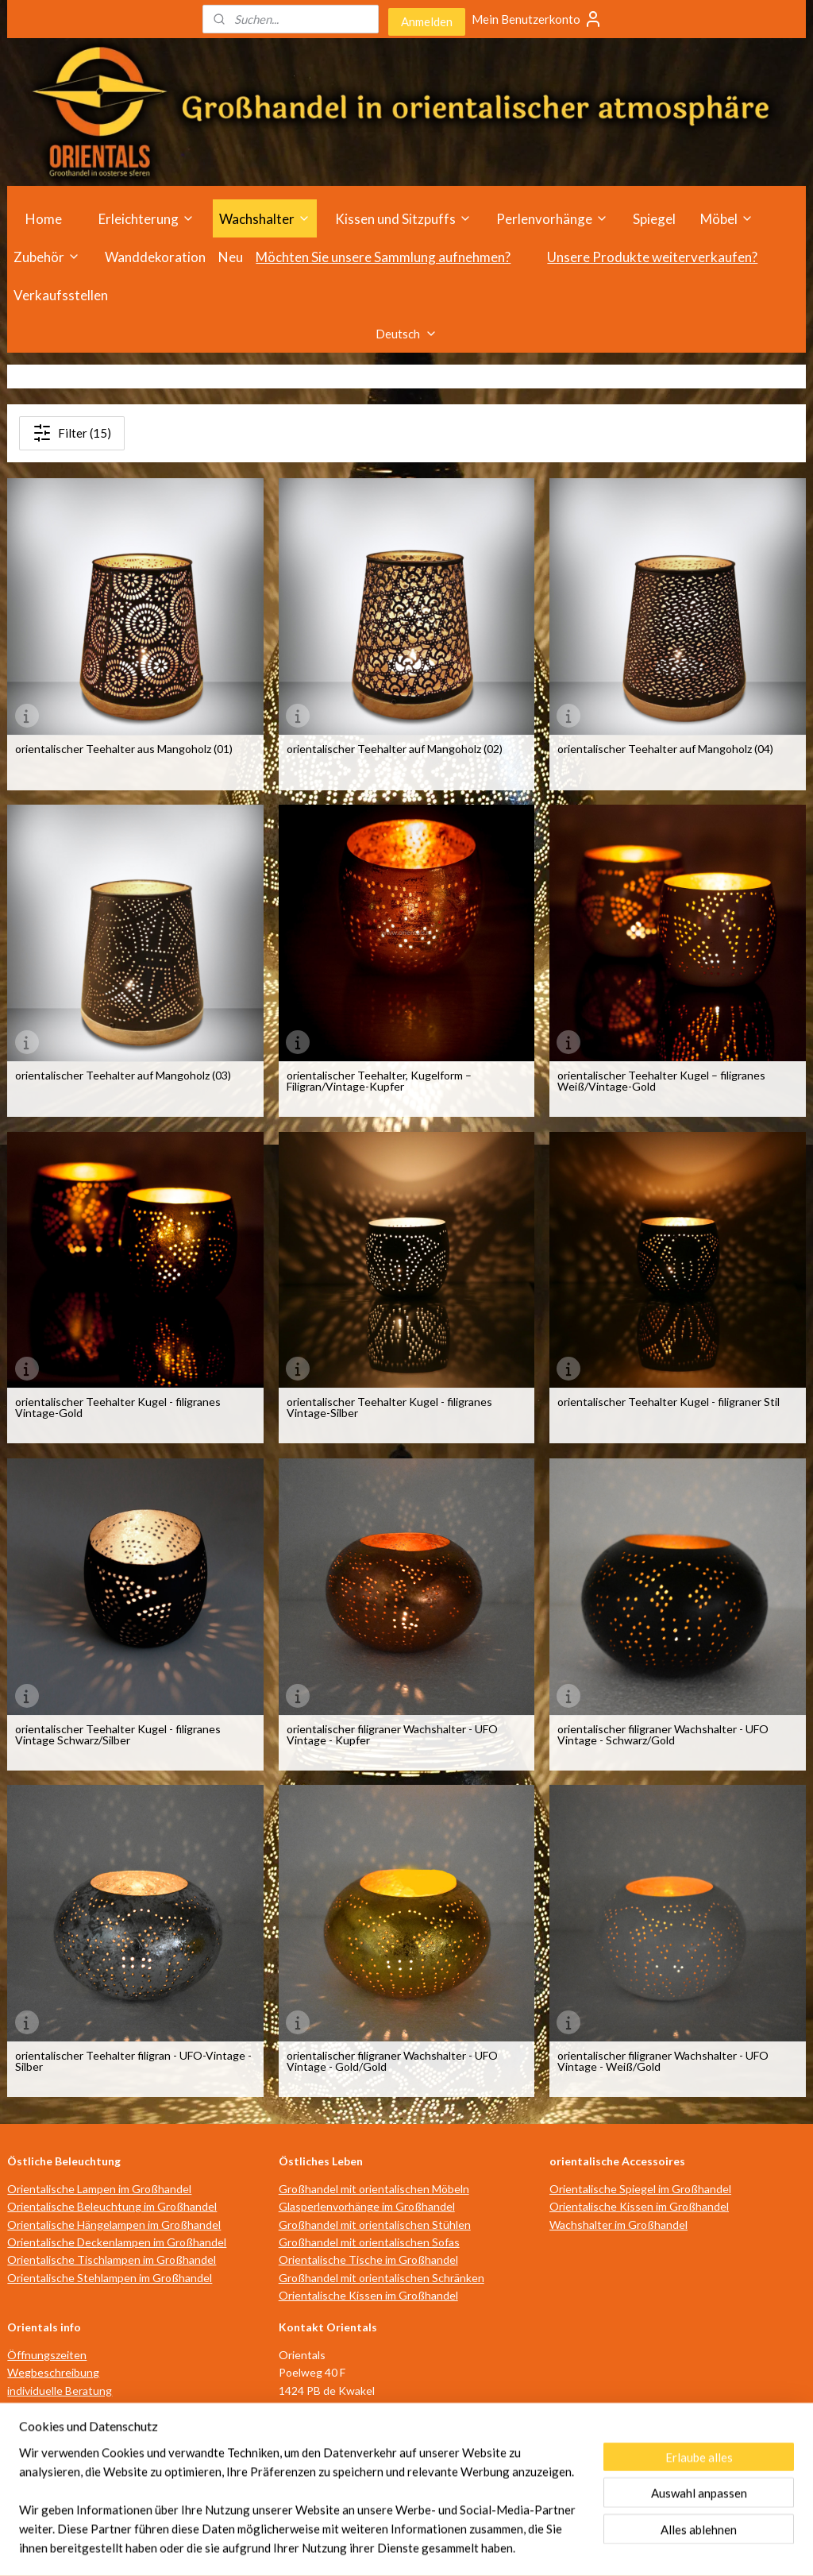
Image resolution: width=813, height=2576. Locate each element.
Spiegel (654, 218)
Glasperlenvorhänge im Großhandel (367, 2206)
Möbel (726, 218)
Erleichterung (146, 218)
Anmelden (427, 21)
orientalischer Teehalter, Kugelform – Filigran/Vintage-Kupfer (379, 1081)
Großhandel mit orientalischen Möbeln (374, 2189)
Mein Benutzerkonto (537, 19)
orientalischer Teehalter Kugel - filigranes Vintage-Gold (118, 1407)
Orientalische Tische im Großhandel (368, 2259)
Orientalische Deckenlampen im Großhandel (116, 2242)
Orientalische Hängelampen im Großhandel (114, 2224)
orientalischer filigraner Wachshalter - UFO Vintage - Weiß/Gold (663, 2061)
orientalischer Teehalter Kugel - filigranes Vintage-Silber (389, 1407)
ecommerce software (424, 2547)
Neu (230, 257)
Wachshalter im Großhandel (618, 2224)
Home (43, 218)
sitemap (340, 2547)
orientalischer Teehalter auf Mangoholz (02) (395, 749)
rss (369, 2547)
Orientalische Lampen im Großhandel (99, 2189)
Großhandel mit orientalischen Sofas (369, 2242)
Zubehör (46, 257)
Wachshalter (264, 218)
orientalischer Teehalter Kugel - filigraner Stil (668, 1402)
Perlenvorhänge (552, 218)
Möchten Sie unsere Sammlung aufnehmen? (383, 257)
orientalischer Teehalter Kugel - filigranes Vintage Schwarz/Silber (118, 1735)
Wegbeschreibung (53, 2372)
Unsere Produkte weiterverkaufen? (652, 257)
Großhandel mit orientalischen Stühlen (375, 2224)
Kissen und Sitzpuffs (403, 218)
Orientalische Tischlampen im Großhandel (111, 2259)
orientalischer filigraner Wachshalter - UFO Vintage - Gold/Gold (392, 2061)
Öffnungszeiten (47, 2355)
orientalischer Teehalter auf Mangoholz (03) (123, 1075)
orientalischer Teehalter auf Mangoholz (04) (665, 749)
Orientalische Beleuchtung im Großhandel (112, 2206)
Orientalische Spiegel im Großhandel (640, 2189)
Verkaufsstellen (60, 295)
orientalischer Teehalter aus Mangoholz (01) (124, 749)
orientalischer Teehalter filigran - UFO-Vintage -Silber (133, 2061)
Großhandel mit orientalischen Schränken (381, 2277)
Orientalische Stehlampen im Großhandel (109, 2277)
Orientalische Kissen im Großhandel (368, 2295)
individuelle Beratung (59, 2390)
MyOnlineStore (556, 2547)
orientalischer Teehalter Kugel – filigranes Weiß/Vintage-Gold (661, 1081)
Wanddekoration (155, 257)
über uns (29, 2425)
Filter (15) (72, 432)
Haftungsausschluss (58, 2461)
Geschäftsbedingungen (66, 2443)
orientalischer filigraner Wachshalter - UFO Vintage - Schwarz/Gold (663, 1735)
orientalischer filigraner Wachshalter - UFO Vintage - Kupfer (392, 1735)
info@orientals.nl (329, 2443)
